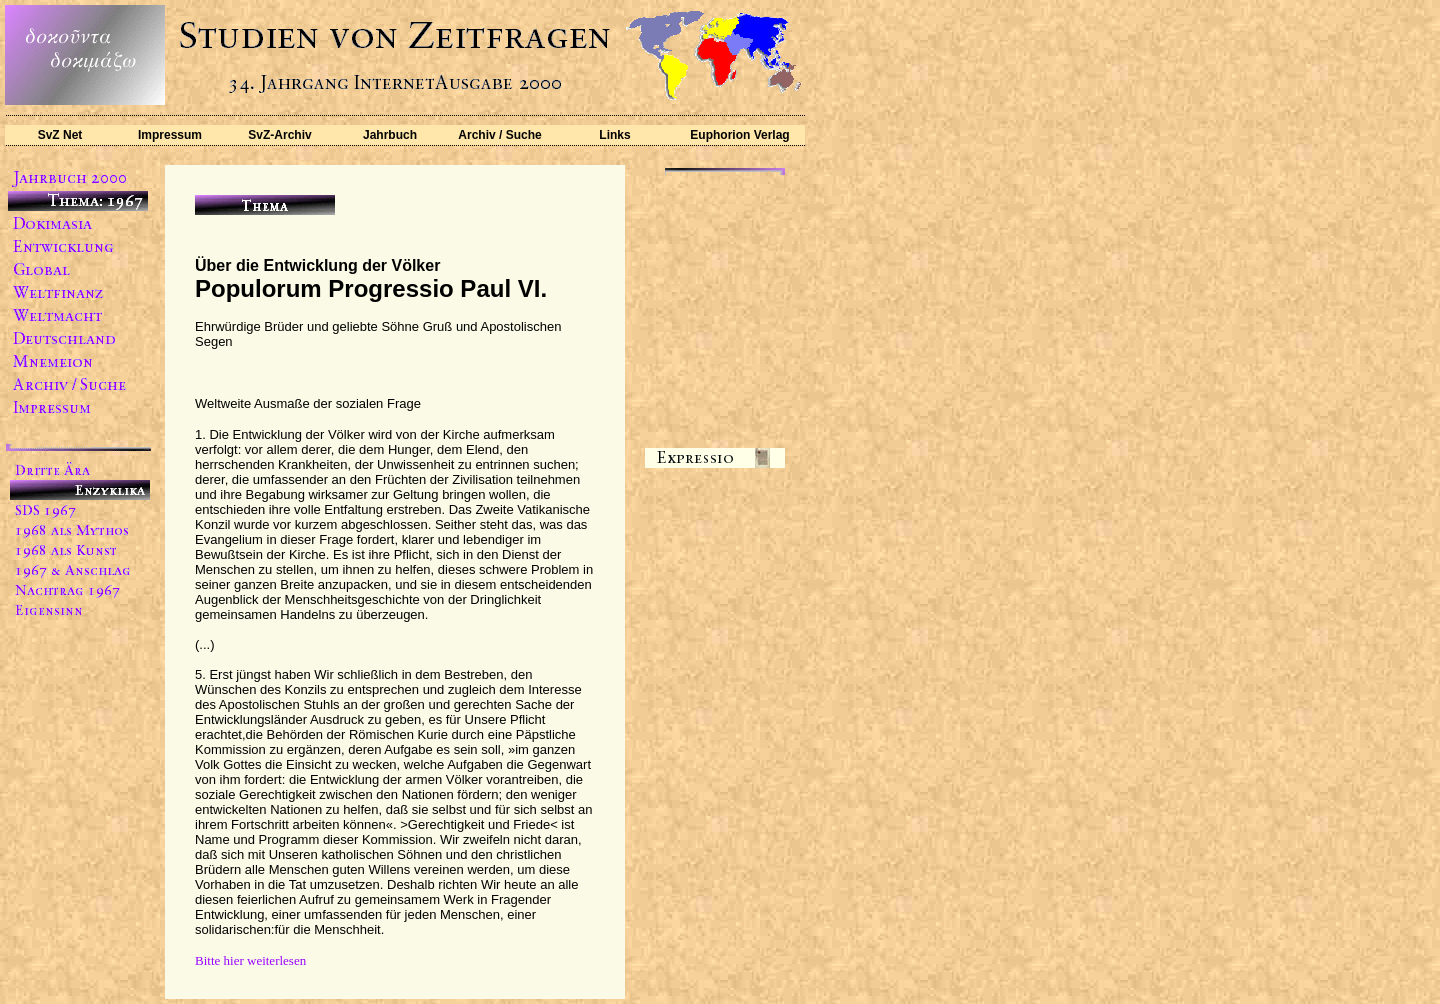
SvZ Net (60, 135)
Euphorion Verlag (739, 135)
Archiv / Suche (499, 135)
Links (614, 135)
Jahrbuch (390, 135)
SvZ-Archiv (279, 135)
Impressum (170, 135)
